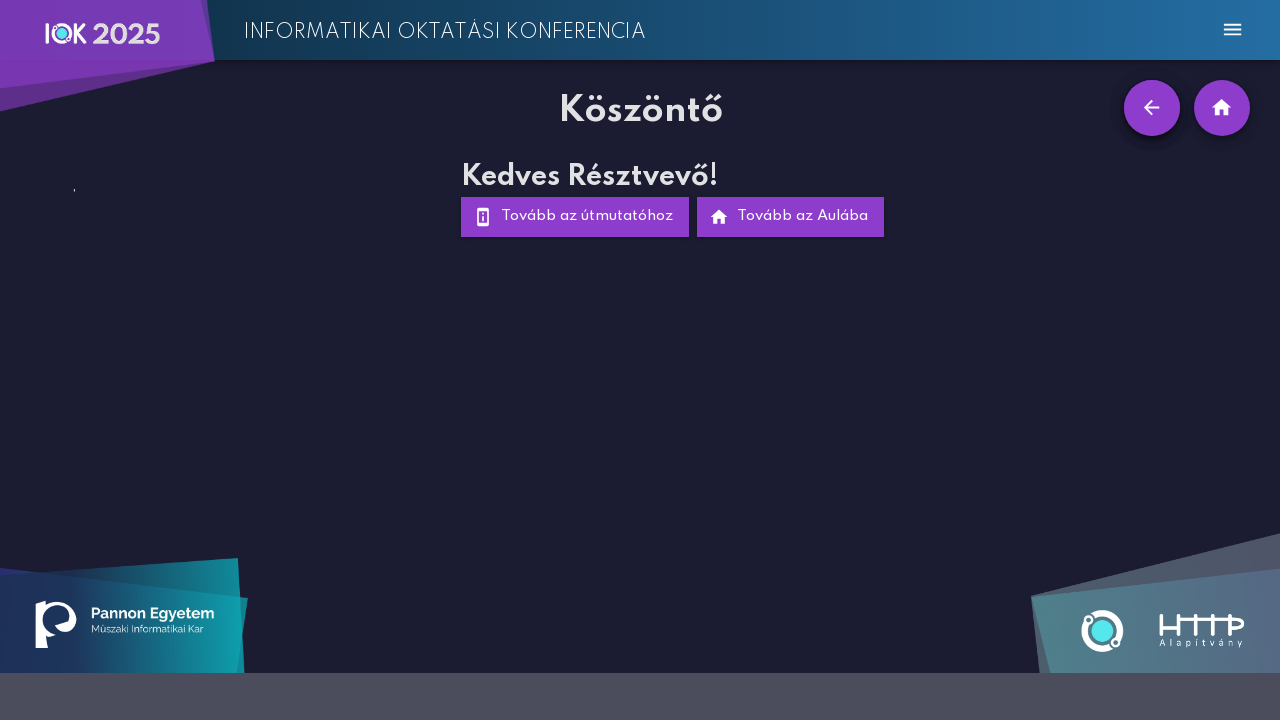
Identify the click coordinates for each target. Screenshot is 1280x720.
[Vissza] (1152, 108)
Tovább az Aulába (790, 217)
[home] (1222, 108)
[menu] (1232, 29)
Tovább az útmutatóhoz (575, 217)
